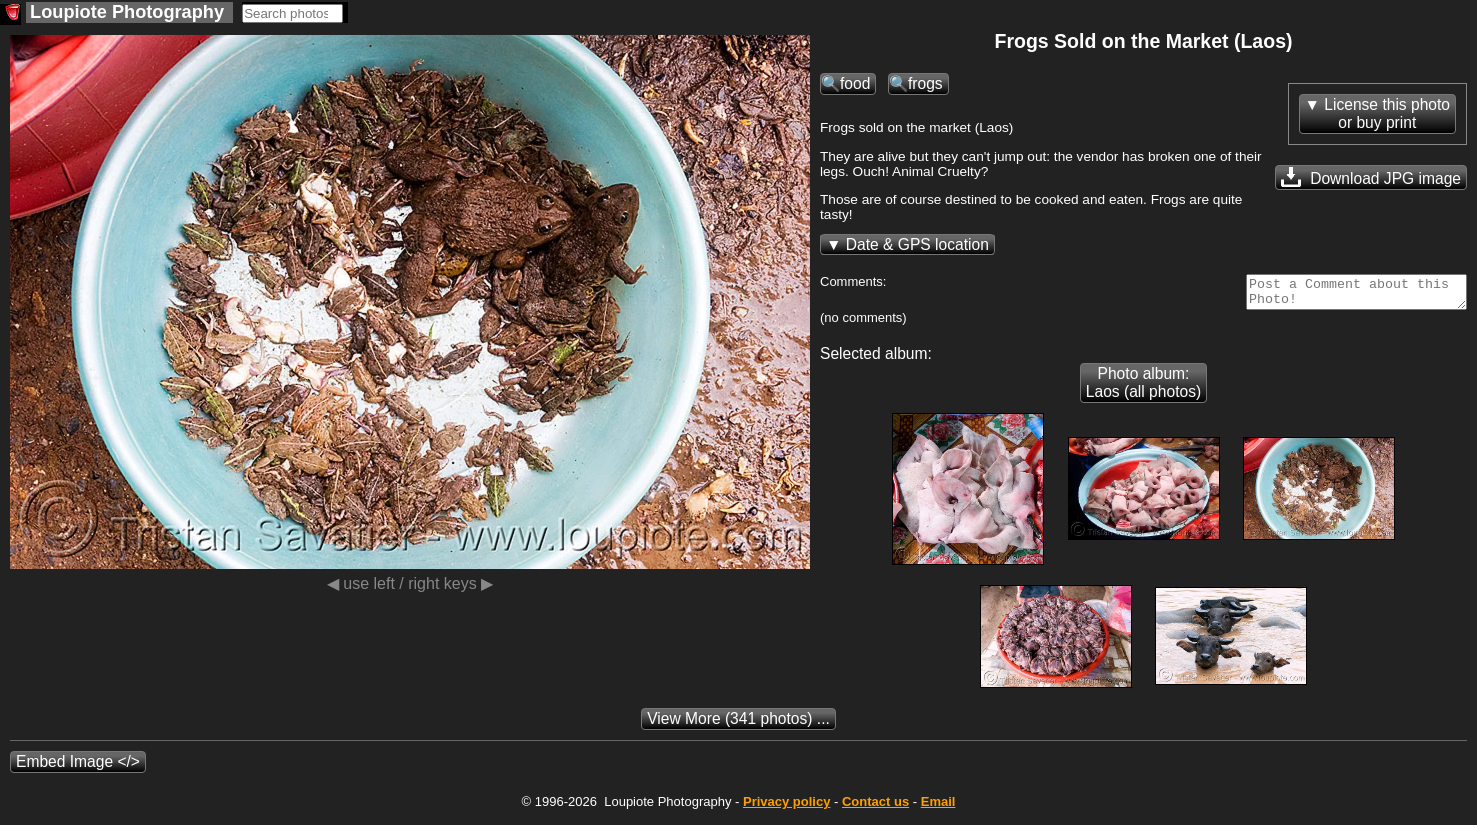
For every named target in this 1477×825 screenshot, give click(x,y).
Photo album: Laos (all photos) (1143, 388)
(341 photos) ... (738, 724)
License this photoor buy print (1387, 113)
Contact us (875, 807)
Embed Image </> (78, 767)
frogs (925, 83)
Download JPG (1371, 177)
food (855, 83)
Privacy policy (786, 807)
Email (938, 807)
